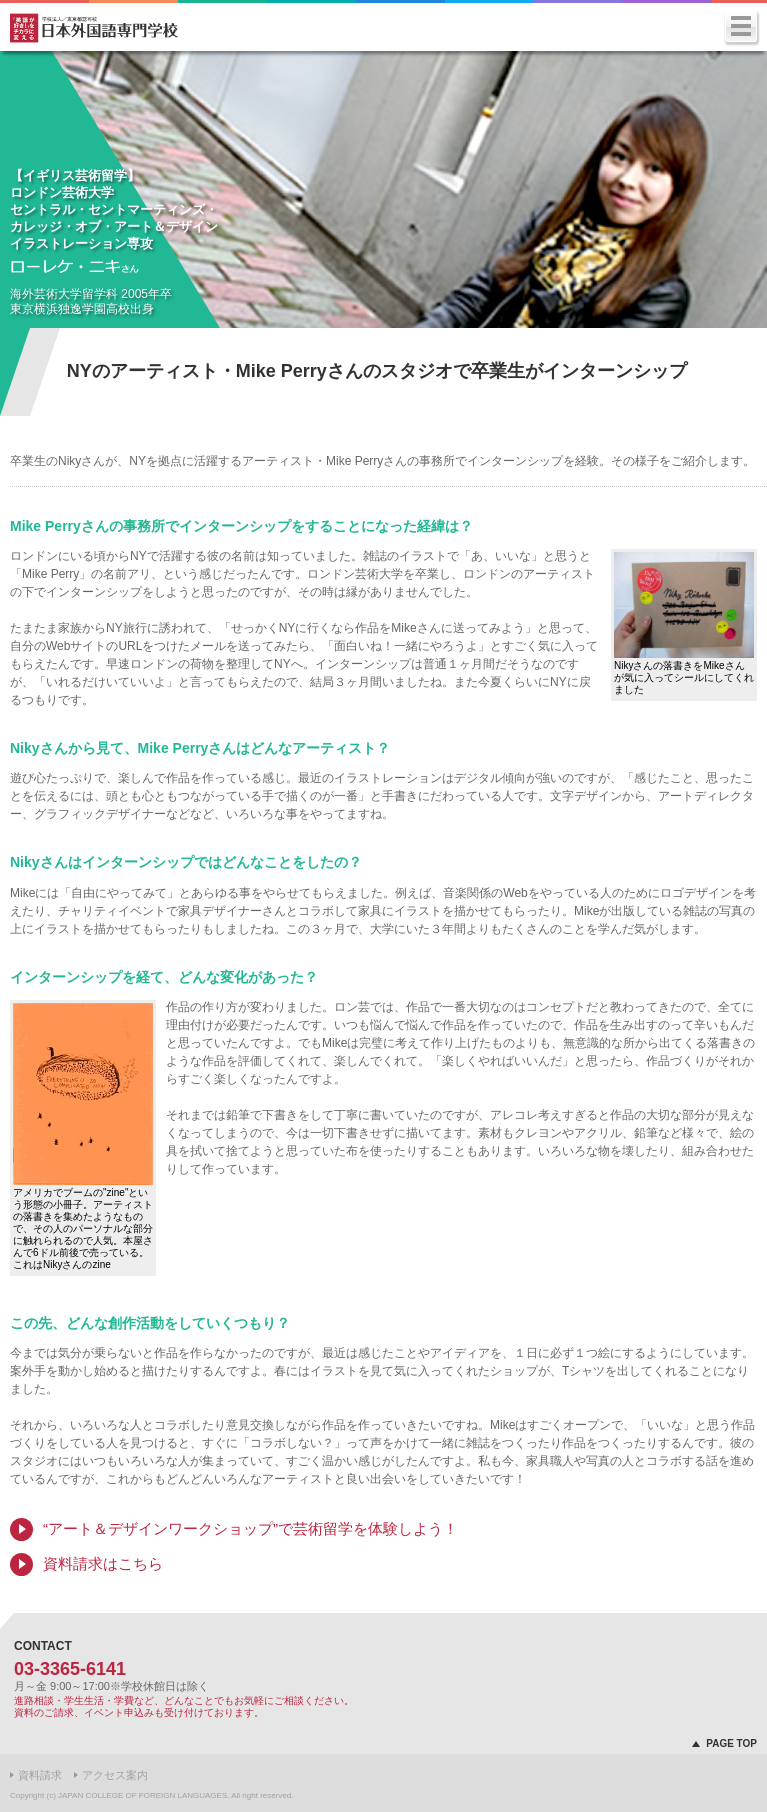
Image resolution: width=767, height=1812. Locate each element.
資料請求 (40, 1775)
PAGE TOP (731, 1743)
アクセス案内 (115, 1775)
